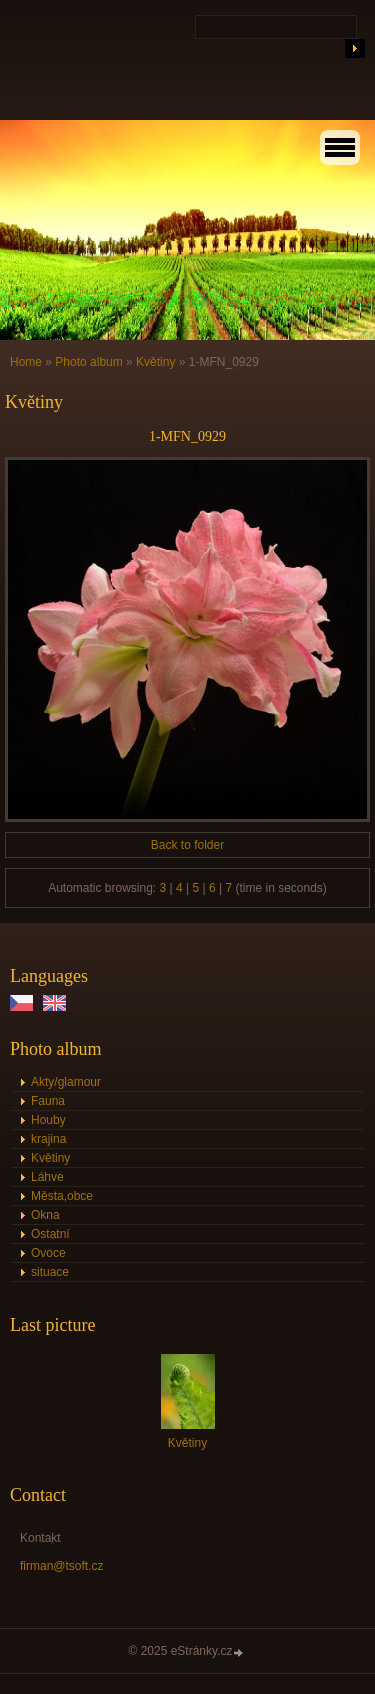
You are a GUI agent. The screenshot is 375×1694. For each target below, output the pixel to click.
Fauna (48, 1101)
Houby (48, 1120)
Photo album (88, 362)
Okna (45, 1215)
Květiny (155, 362)
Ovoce (48, 1253)
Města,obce (62, 1196)
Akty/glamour (66, 1082)
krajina (48, 1139)
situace (50, 1272)
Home (26, 362)
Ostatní (50, 1234)
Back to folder (187, 845)
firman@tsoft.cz (62, 1566)
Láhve (47, 1177)
